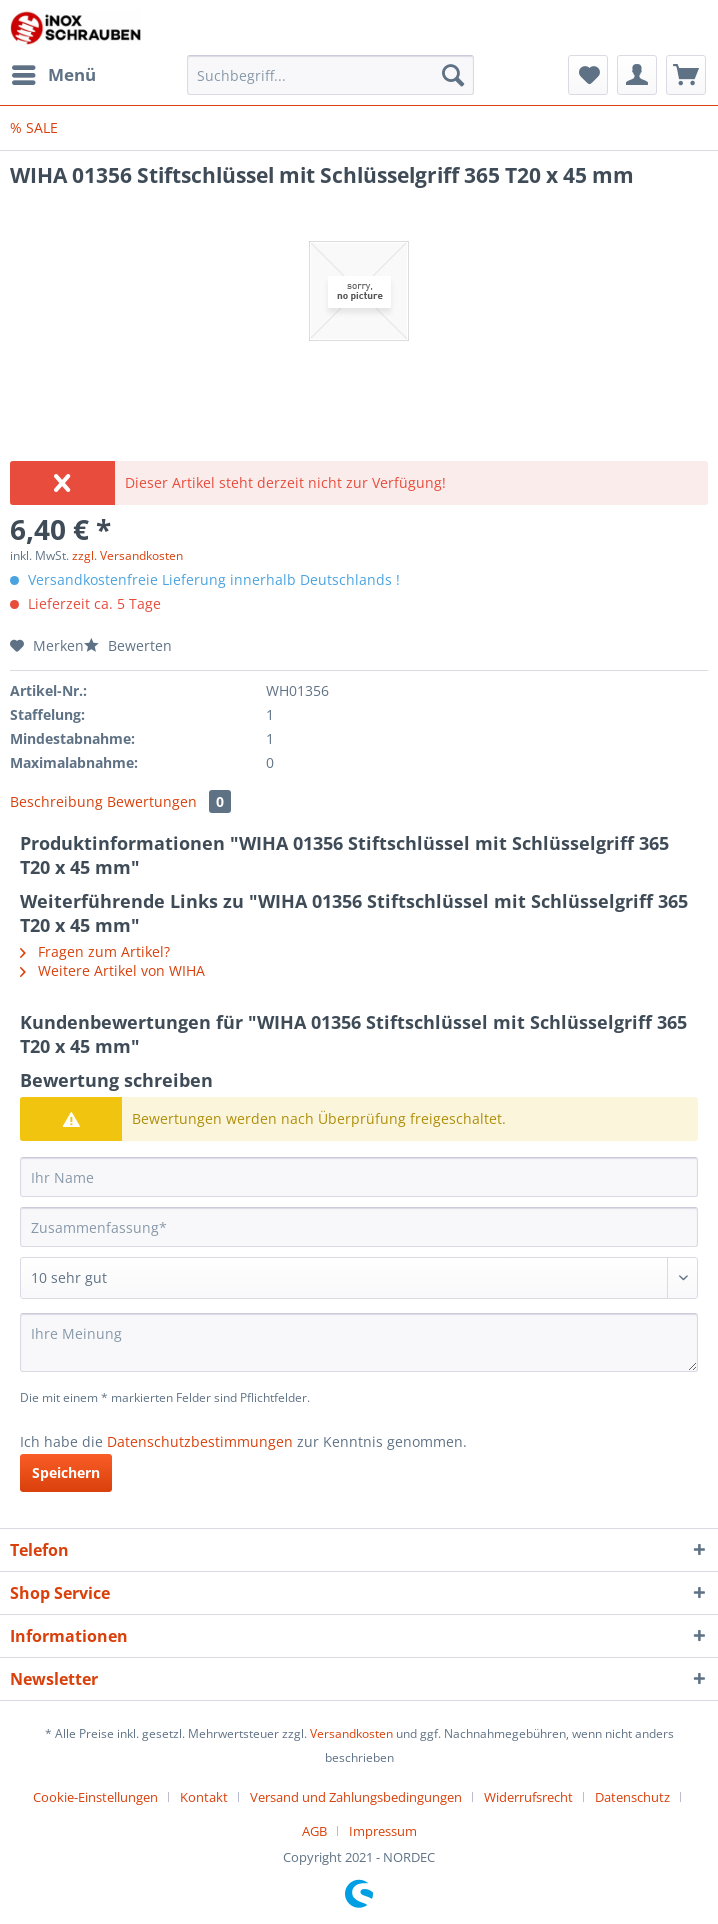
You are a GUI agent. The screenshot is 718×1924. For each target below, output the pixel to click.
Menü (54, 72)
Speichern (66, 1472)
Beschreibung (56, 801)
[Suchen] (453, 75)
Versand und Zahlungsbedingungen (356, 1797)
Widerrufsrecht (528, 1797)
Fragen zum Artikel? (95, 951)
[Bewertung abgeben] (359, 1278)
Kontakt (204, 1797)
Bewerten (128, 645)
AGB (314, 1831)
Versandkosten (351, 1733)
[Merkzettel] (588, 75)
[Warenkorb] (686, 75)
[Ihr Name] (359, 1177)
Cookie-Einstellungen (95, 1797)
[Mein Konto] (637, 75)
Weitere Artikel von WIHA (112, 970)
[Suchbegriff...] (330, 75)
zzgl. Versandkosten (127, 555)
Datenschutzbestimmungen (200, 1441)
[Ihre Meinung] (359, 1342)
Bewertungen (169, 801)
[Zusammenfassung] (359, 1227)
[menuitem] (53, 75)
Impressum (383, 1831)
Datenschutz (632, 1797)
